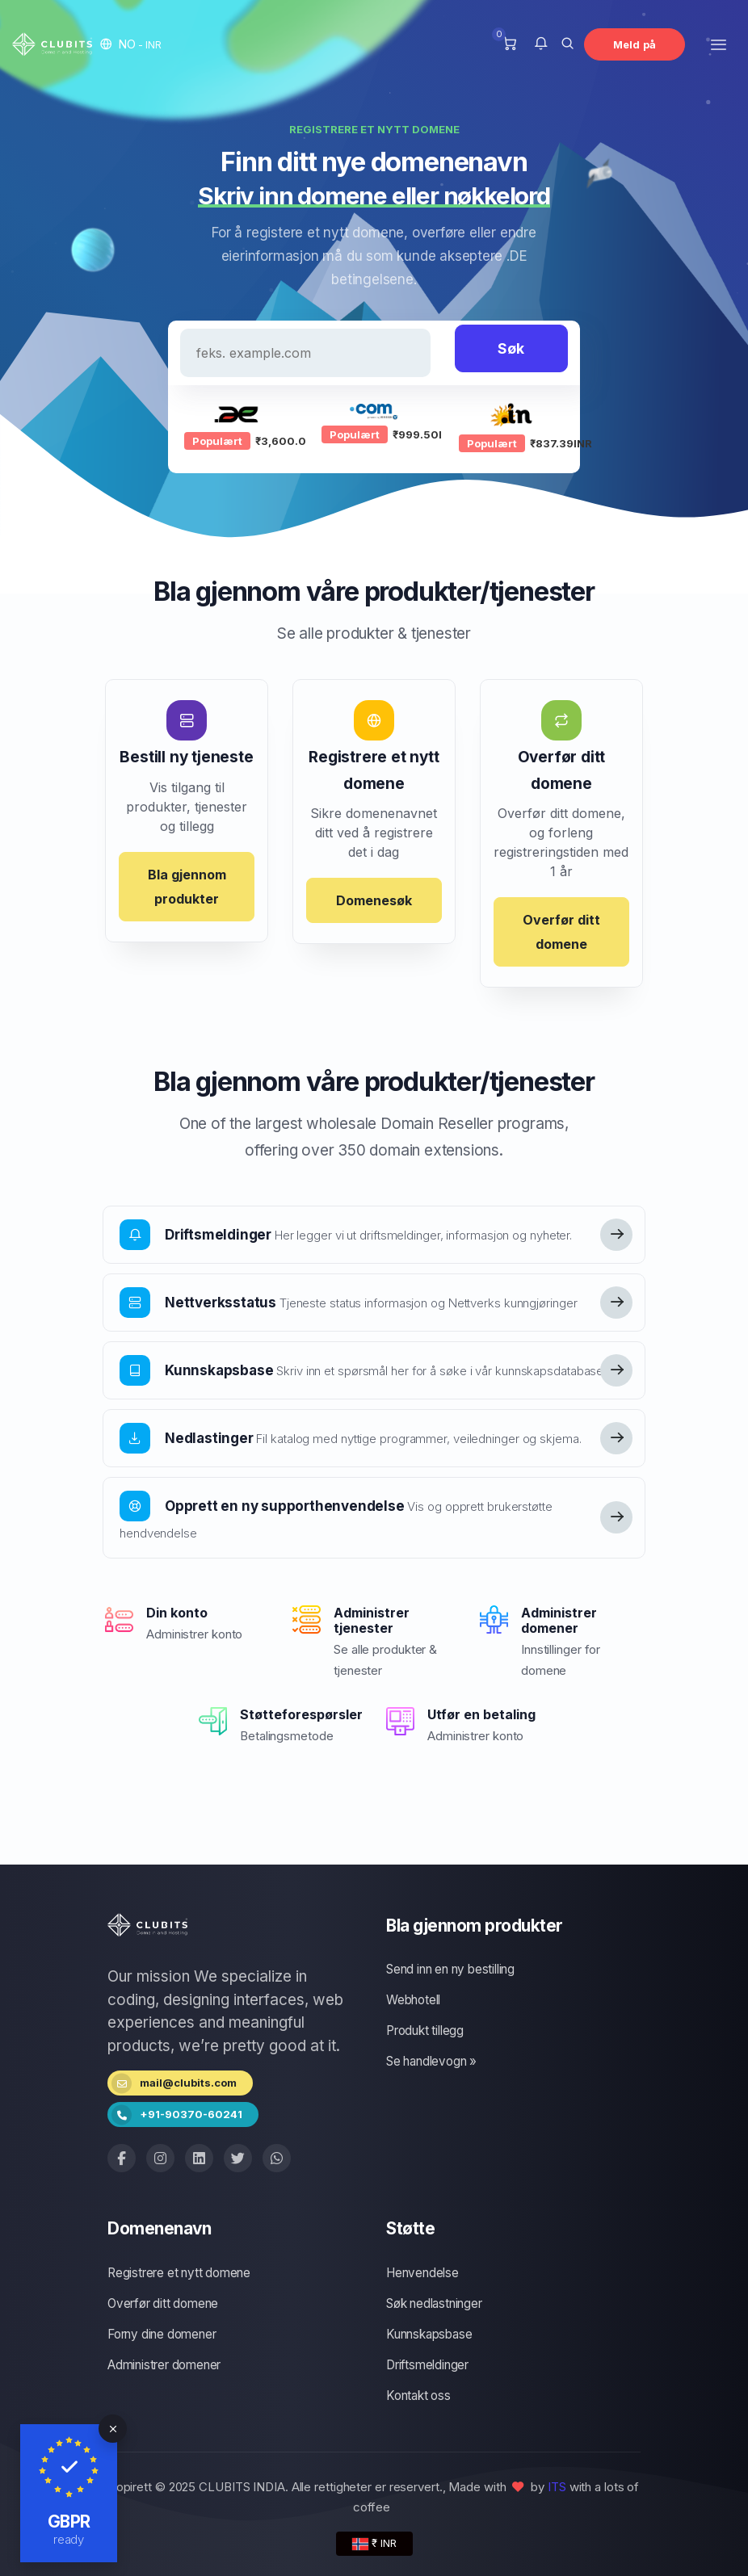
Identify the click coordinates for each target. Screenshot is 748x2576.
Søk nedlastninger (434, 2303)
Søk (511, 348)
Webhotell (413, 2000)
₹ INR (374, 2543)
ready (69, 2539)
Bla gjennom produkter (187, 886)
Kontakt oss (418, 2395)
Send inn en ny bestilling (450, 1969)
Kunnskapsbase (429, 2334)
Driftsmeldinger (427, 2365)
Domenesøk (374, 900)
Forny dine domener (161, 2334)
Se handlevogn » (431, 2061)
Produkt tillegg (425, 2030)
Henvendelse (422, 2272)
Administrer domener (164, 2365)
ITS (557, 2486)
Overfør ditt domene (561, 932)
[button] (131, 44)
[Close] (113, 2428)
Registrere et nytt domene (178, 2272)
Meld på (634, 44)
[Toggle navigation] (718, 44)
